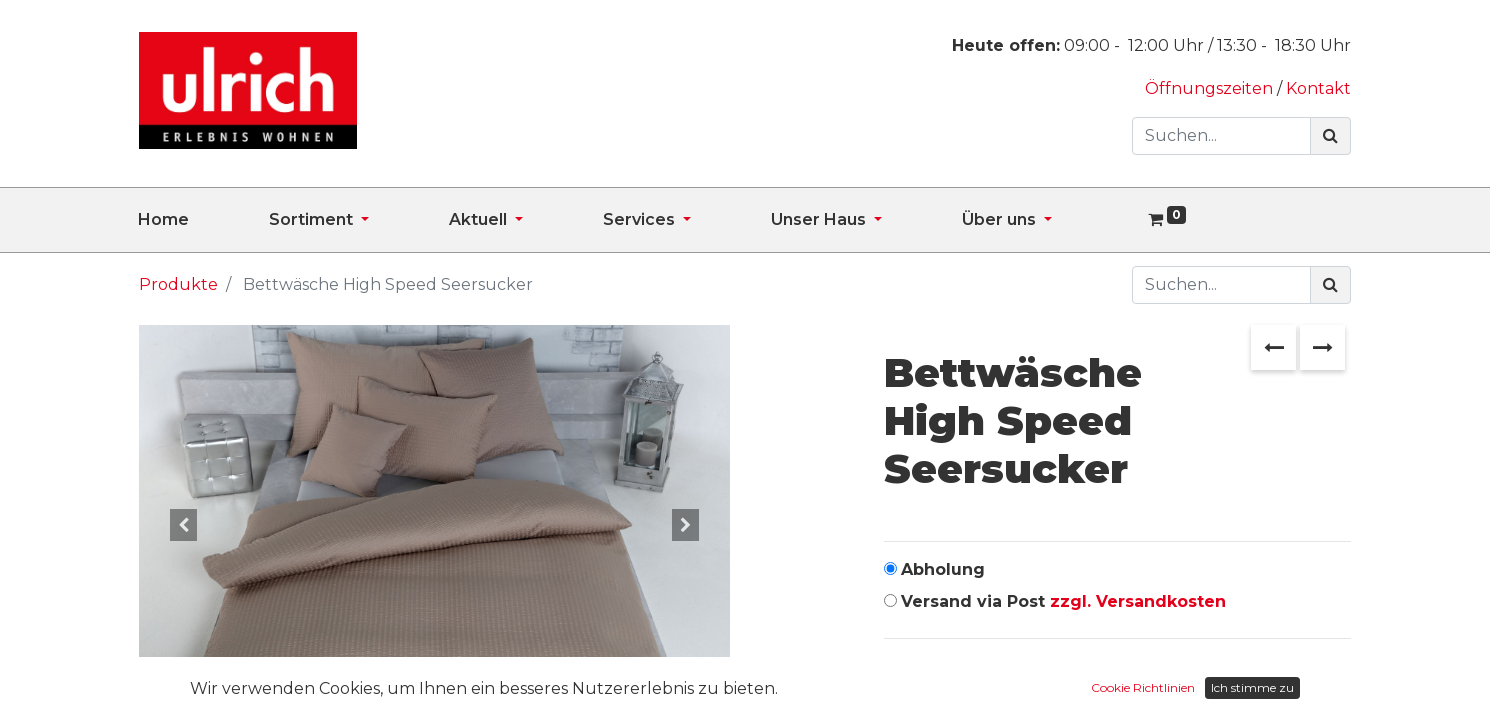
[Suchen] (1330, 136)
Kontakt (1318, 88)
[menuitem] (203, 220)
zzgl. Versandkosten (1138, 601)
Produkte (178, 284)
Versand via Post (1063, 601)
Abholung (943, 569)
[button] (183, 525)
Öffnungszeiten (1211, 88)
